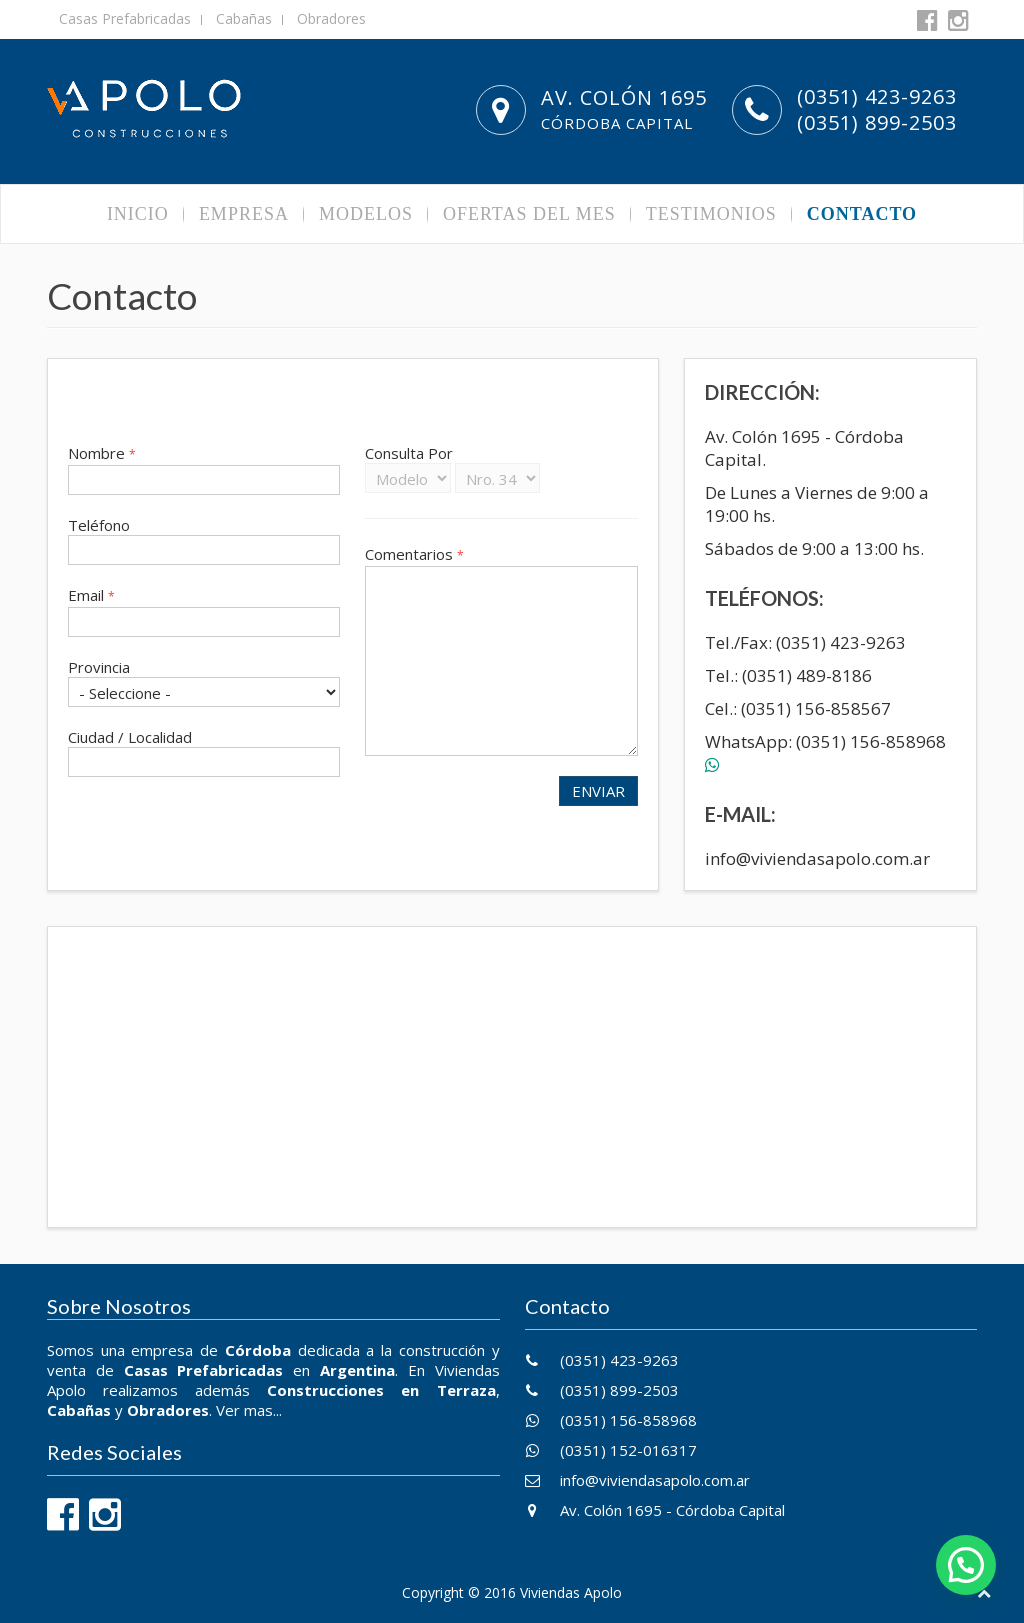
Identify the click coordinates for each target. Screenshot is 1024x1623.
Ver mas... (249, 1410)
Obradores (331, 18)
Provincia (99, 667)
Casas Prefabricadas (125, 18)
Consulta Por (409, 453)
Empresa (244, 214)
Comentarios (414, 554)
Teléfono (99, 525)
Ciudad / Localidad (130, 737)
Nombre (102, 453)
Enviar (598, 791)
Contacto (862, 214)
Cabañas (244, 18)
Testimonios (711, 214)
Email (91, 595)
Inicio (138, 214)
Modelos (366, 214)
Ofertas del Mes (529, 214)
